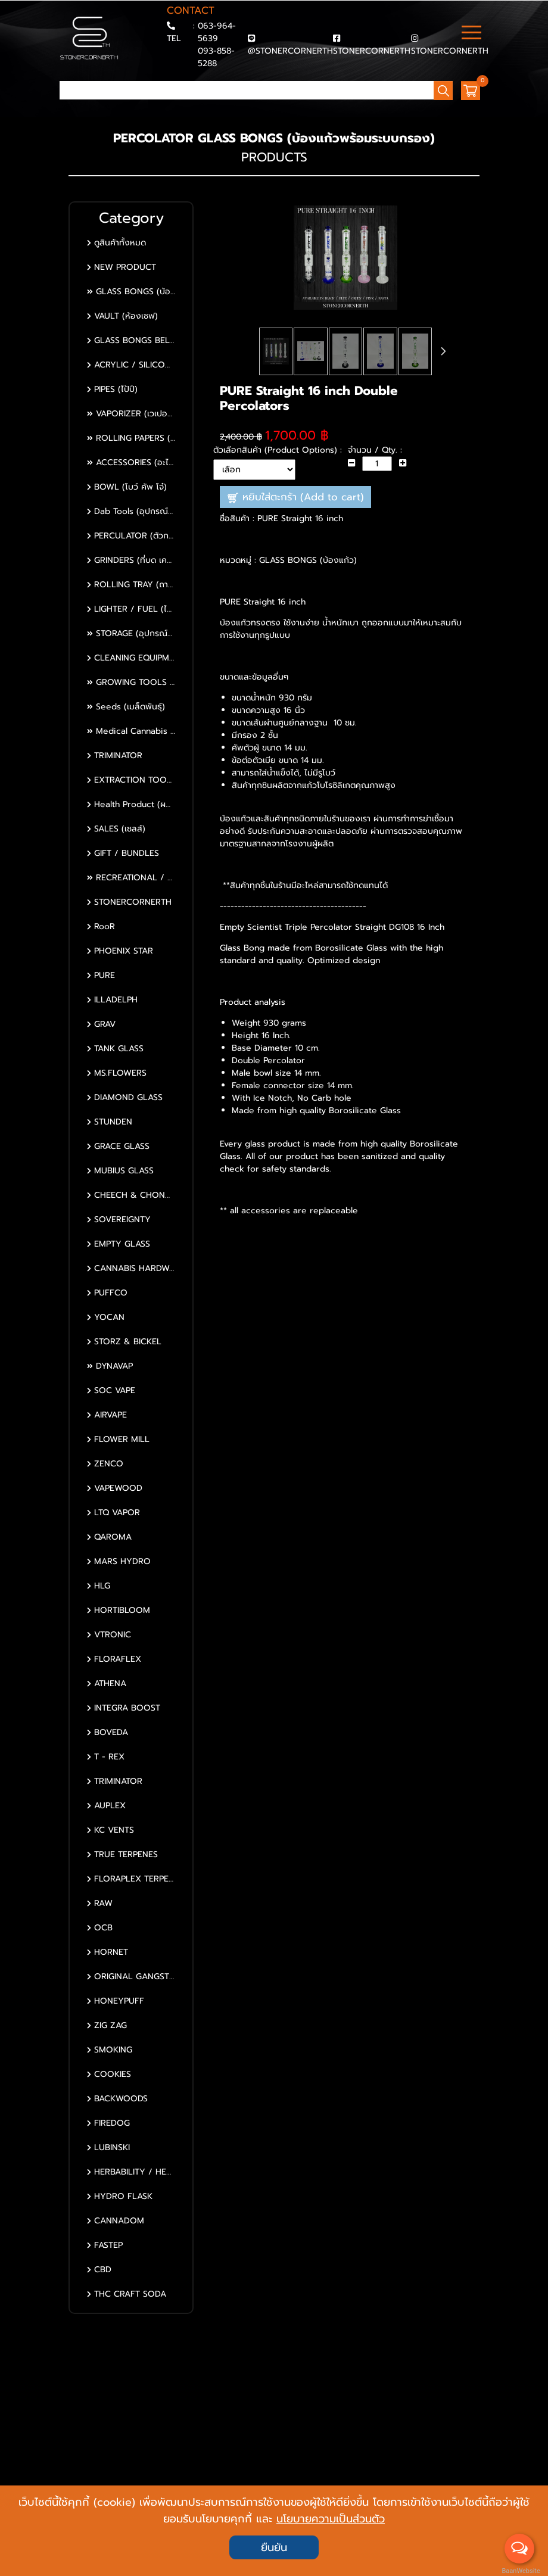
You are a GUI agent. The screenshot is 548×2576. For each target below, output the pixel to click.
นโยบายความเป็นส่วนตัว (330, 2518)
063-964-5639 (217, 32)
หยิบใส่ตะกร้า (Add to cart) (296, 497)
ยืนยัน (274, 2547)
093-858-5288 (216, 57)
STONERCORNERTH (371, 51)
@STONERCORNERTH (290, 51)
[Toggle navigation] (471, 34)
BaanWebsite (520, 2571)
